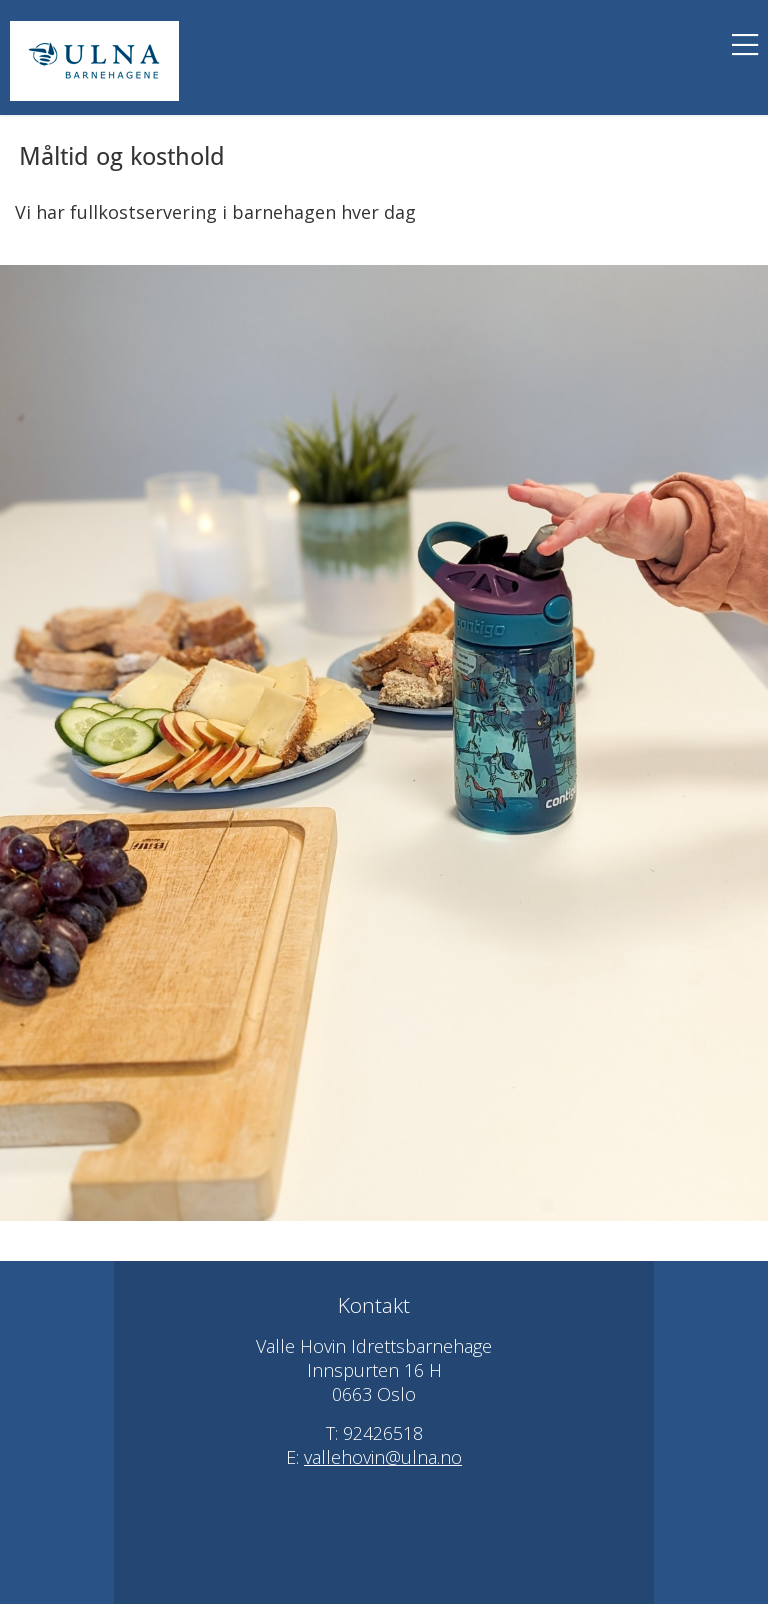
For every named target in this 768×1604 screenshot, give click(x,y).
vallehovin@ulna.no (383, 1457)
